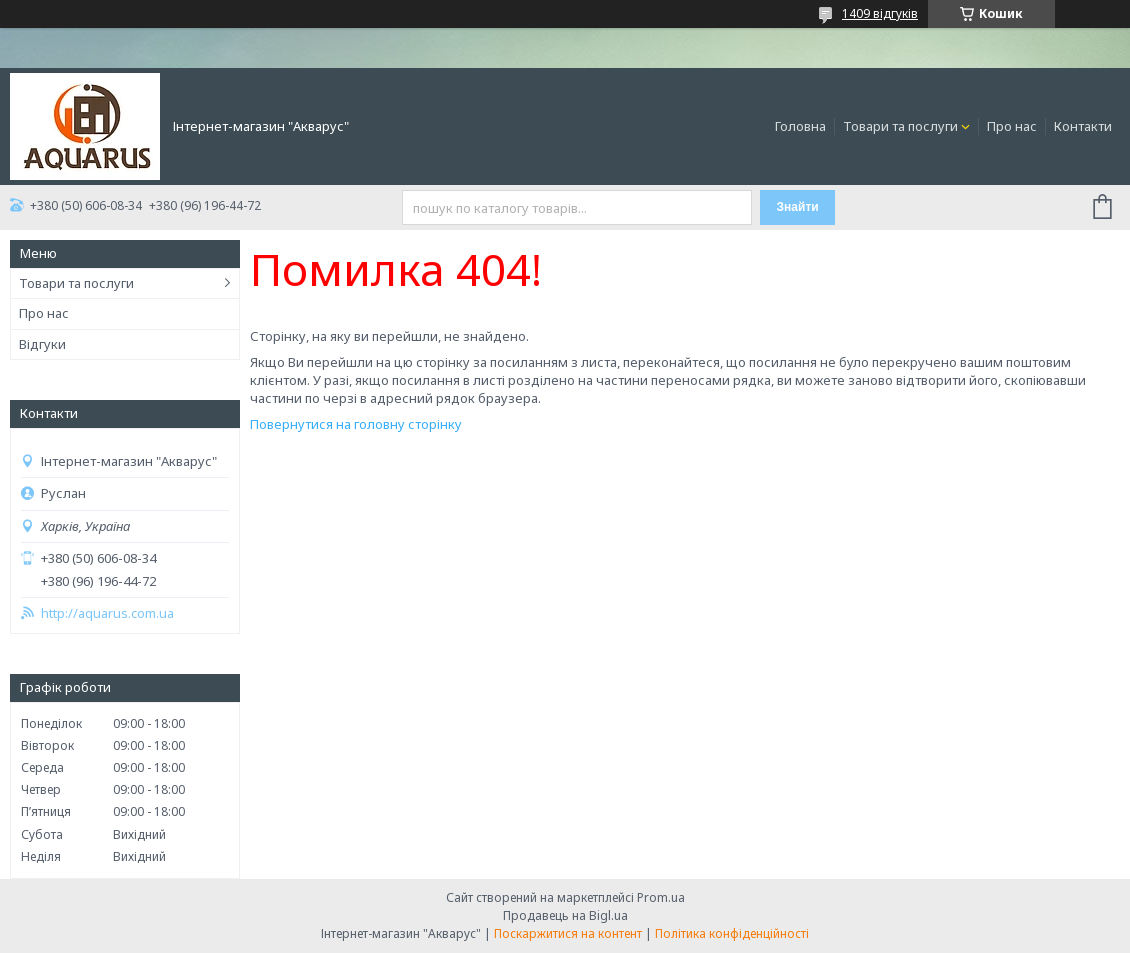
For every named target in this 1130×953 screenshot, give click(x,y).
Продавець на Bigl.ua (565, 915)
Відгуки (42, 344)
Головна (800, 126)
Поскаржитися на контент (568, 933)
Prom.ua (661, 897)
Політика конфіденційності (732, 933)
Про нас (1012, 126)
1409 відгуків (880, 13)
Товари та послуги (900, 126)
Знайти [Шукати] (798, 207)
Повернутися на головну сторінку (356, 424)
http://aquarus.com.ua (107, 613)
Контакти (1083, 126)
